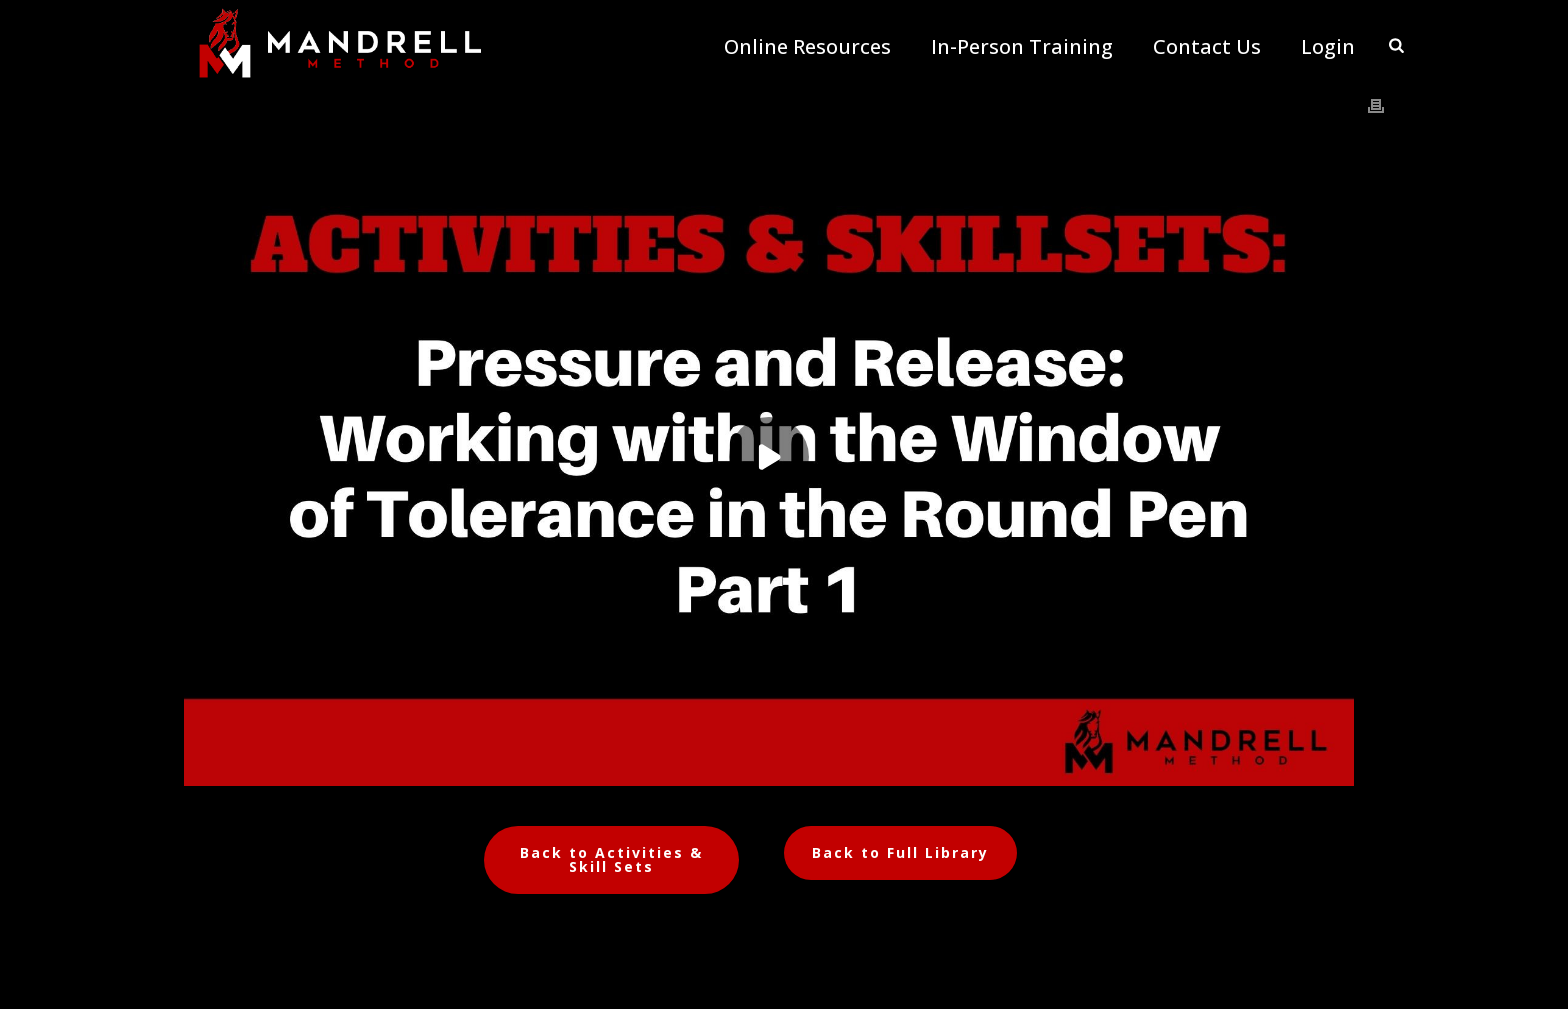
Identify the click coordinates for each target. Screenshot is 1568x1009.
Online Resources (807, 47)
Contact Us (1207, 47)
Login (1328, 47)
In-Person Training (1022, 47)
